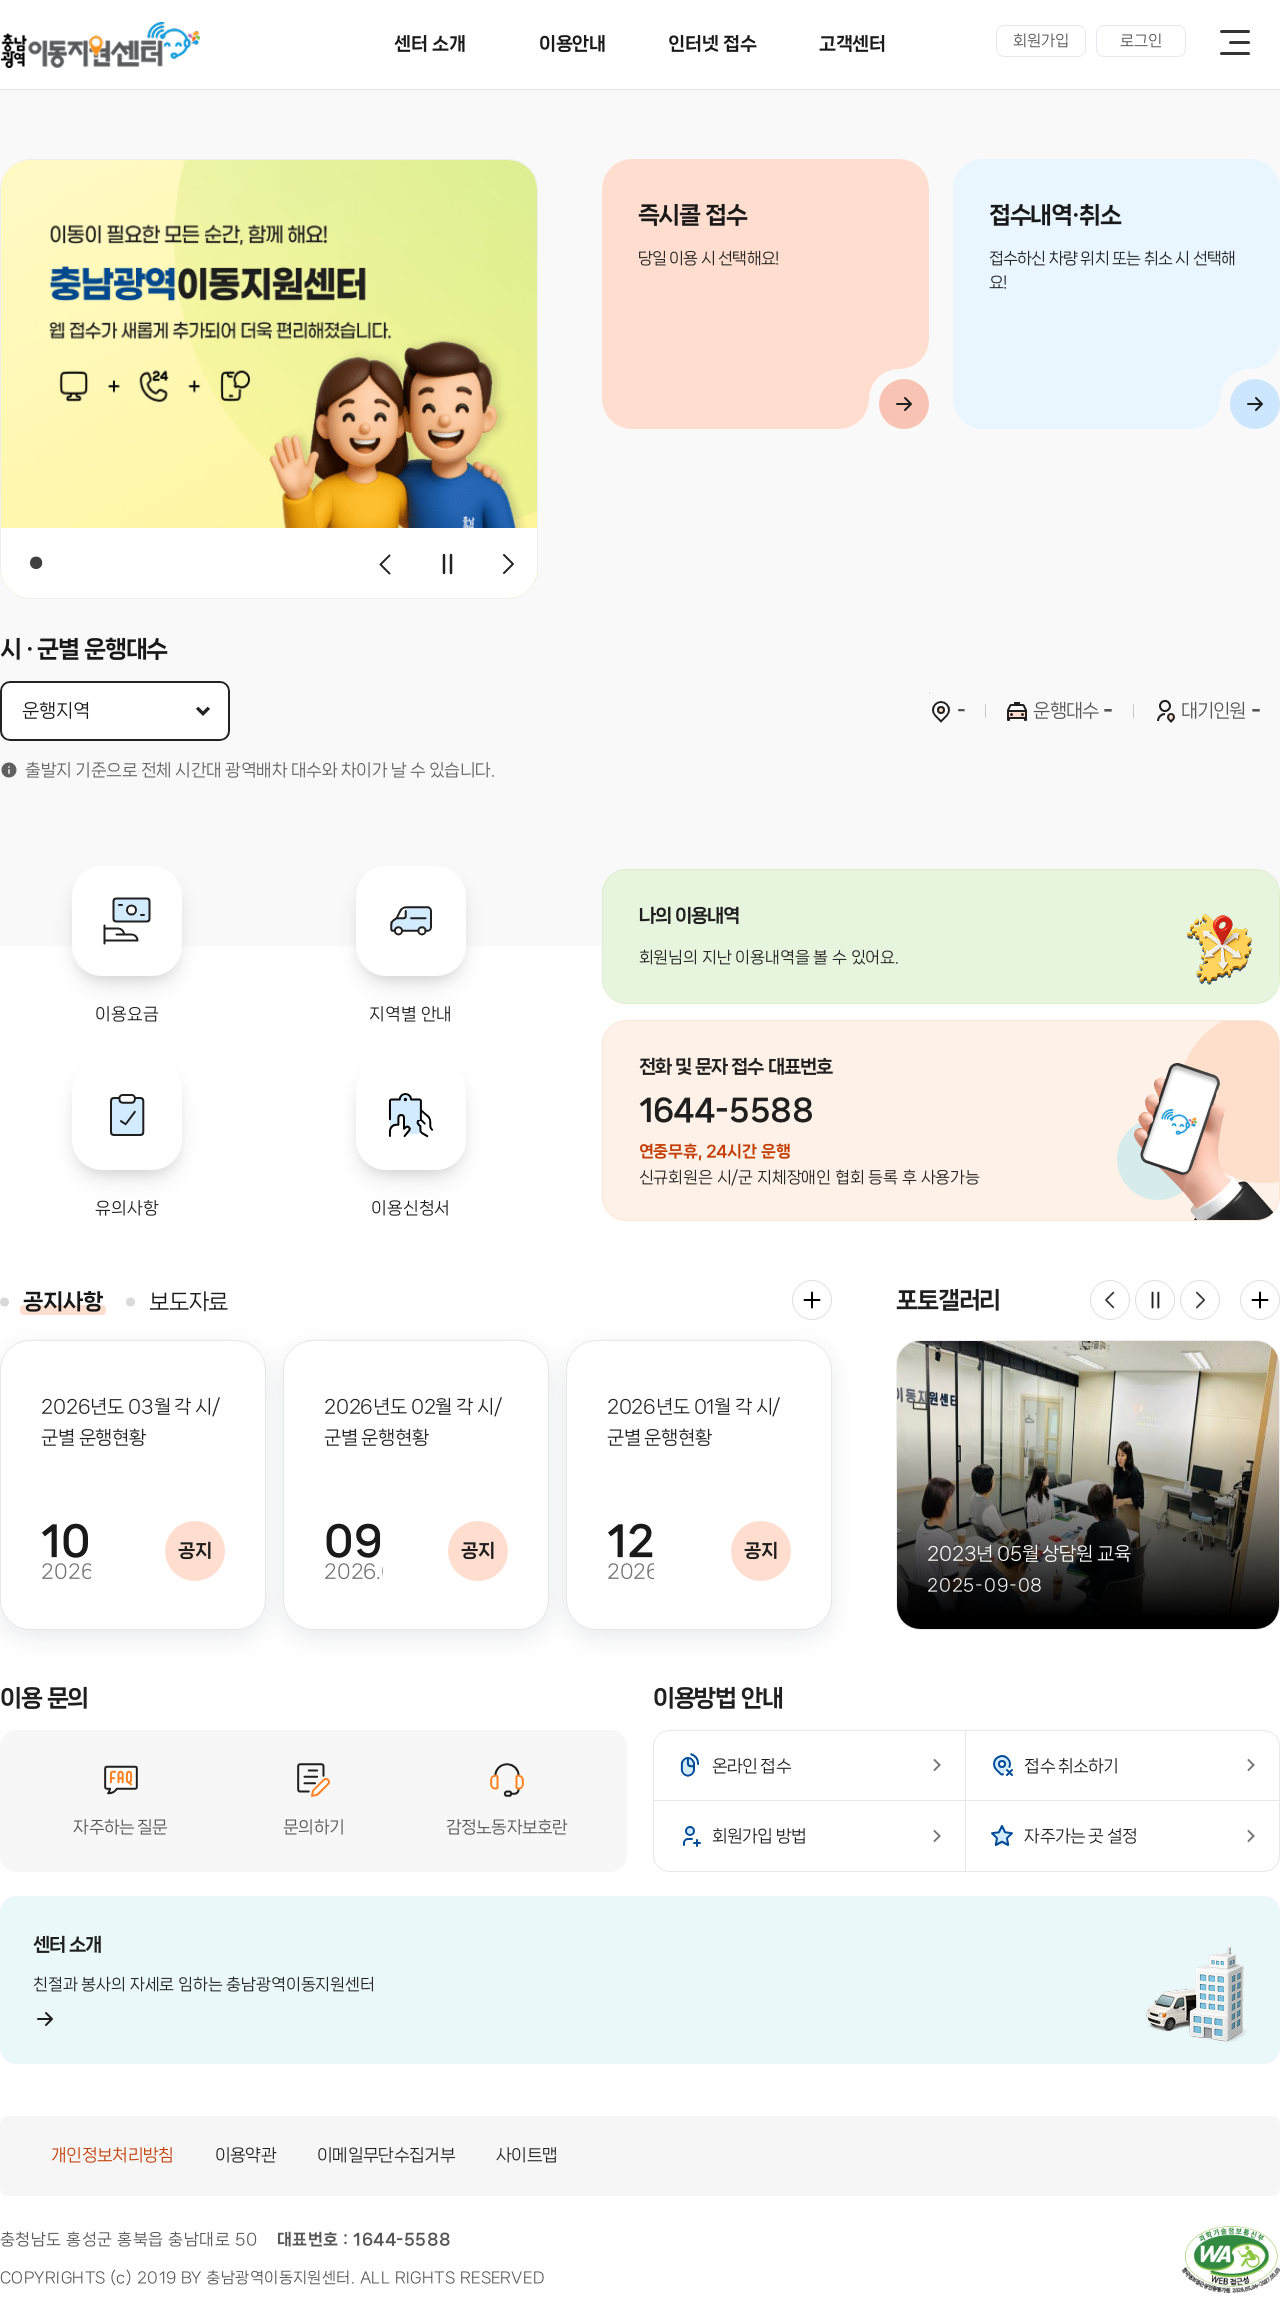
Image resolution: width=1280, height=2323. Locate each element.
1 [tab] (36, 563)
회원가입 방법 (759, 1836)
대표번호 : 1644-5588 (364, 2239)
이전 (386, 564)
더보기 (812, 1300)
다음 (508, 564)
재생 (447, 564)
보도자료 (189, 1302)
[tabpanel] (269, 380)
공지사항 (63, 1302)
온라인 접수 (751, 1766)
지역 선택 (0, 159)
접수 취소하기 (1071, 1766)
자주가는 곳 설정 (1080, 1836)
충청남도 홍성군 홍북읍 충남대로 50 (129, 2239)
